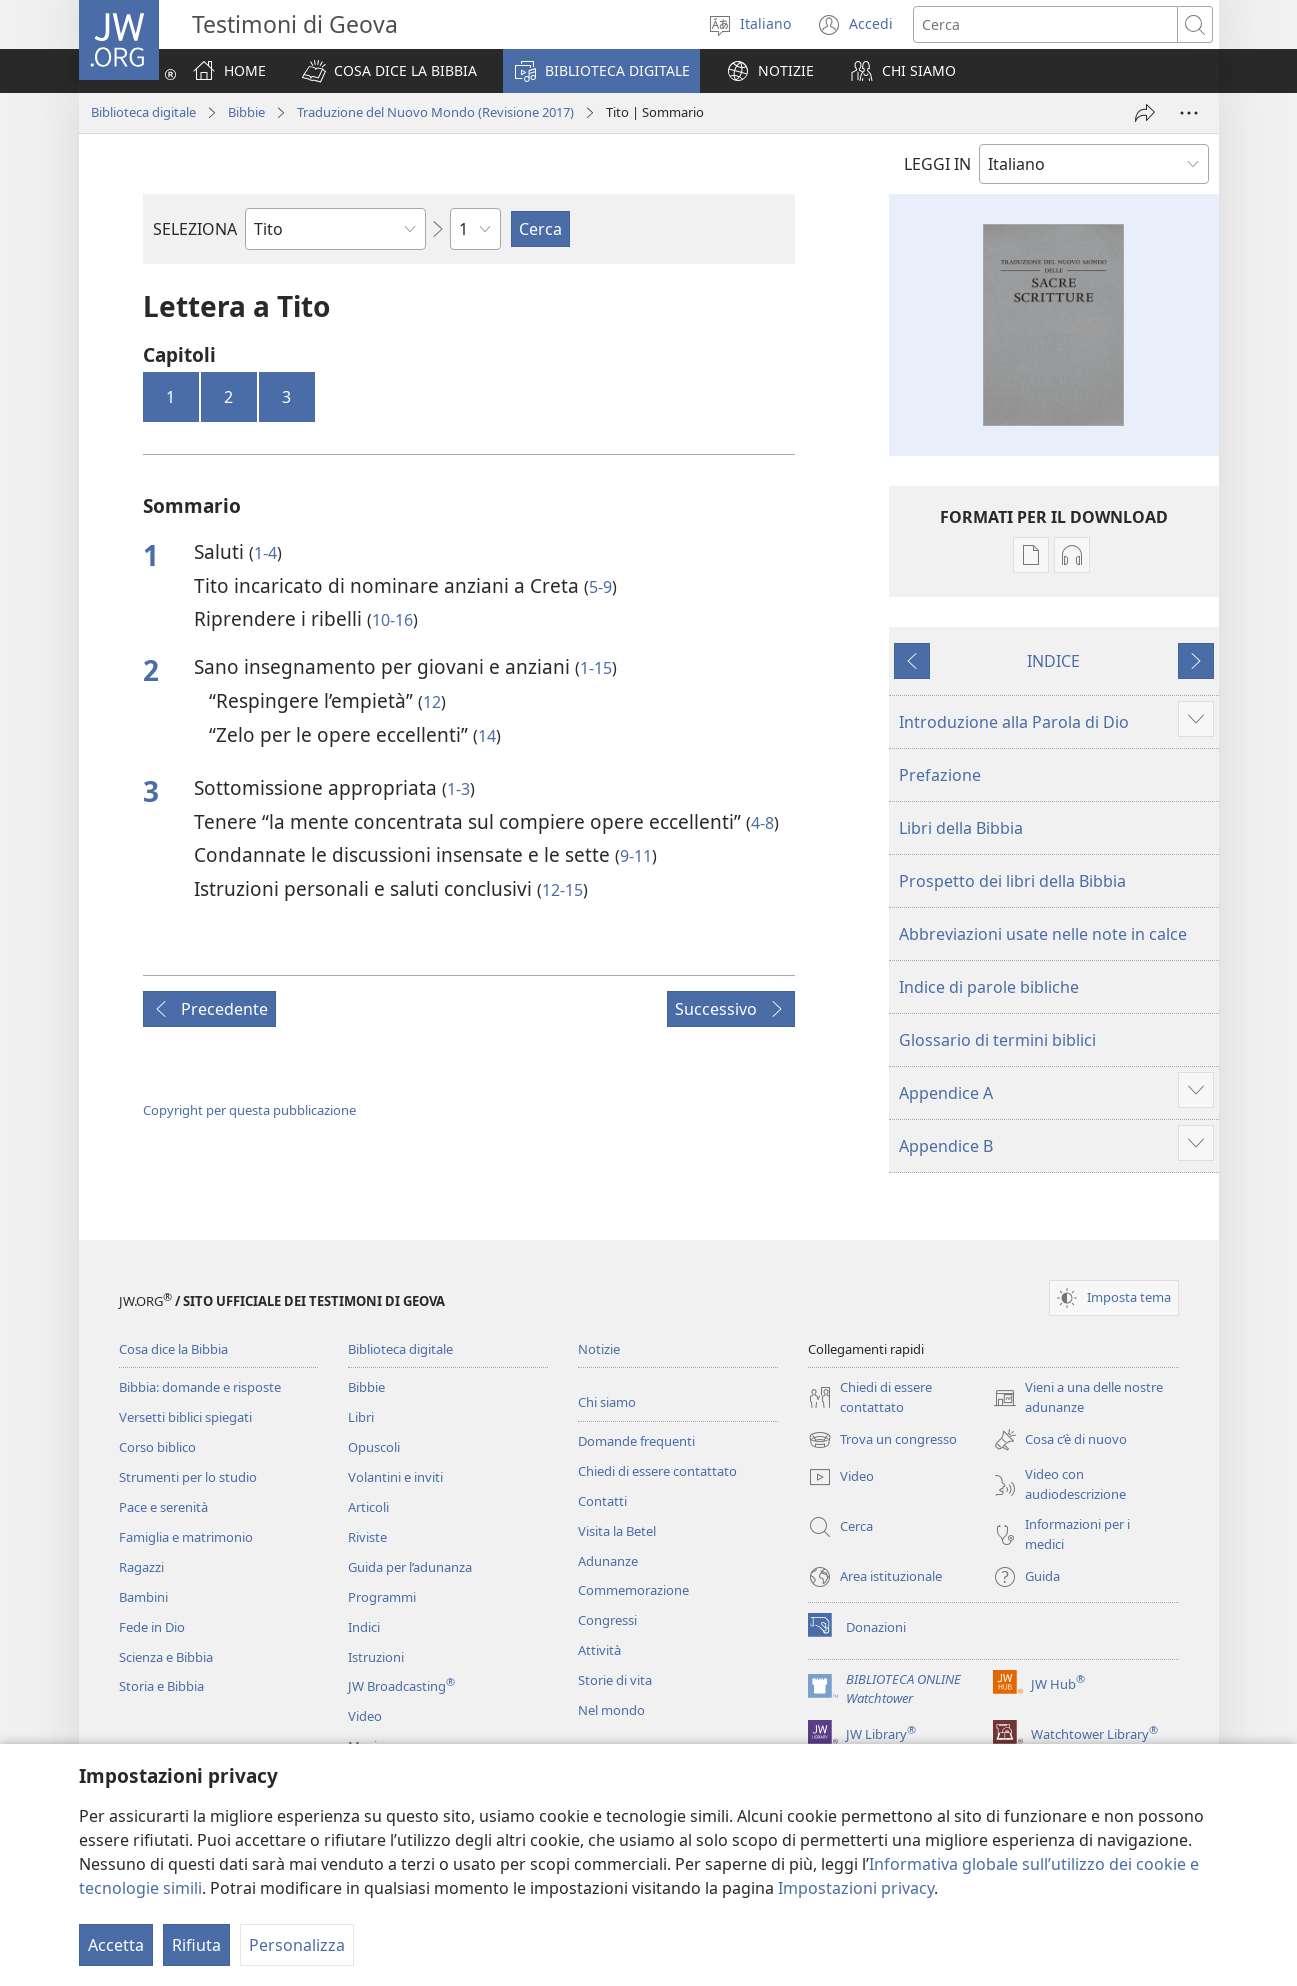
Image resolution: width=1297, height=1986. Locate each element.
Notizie (599, 1349)
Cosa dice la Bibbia (173, 1349)
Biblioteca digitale (143, 112)
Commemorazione (633, 1590)
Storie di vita (615, 1680)
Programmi (382, 1597)
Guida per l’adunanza (410, 1567)
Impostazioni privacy (856, 1888)
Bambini (143, 1597)
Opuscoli (374, 1447)
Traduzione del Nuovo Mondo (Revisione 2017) (435, 112)
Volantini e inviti (395, 1477)
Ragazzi (141, 1567)
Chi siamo (607, 1402)
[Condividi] (1145, 113)
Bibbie (246, 112)
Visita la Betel (617, 1531)
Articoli (368, 1507)
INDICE (1053, 661)
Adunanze (608, 1561)
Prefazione (940, 775)
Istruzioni (376, 1657)
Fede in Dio (152, 1627)
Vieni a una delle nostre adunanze (1078, 1398)
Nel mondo (611, 1710)
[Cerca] (1045, 24)
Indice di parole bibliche (989, 987)
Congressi (607, 1620)
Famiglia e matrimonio (186, 1537)
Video (365, 1716)
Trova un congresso (882, 1440)
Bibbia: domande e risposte (200, 1387)
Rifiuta (196, 1945)
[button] (389, 71)
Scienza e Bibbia (166, 1657)
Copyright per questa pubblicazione (249, 1110)
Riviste (367, 1537)
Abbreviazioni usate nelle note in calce (1043, 934)
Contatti (602, 1501)
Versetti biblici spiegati (185, 1417)
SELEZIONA (195, 229)
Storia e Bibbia (161, 1686)
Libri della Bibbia (961, 828)
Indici (364, 1627)
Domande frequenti (636, 1441)
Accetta (116, 1945)
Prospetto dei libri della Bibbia (1012, 881)
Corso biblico (157, 1447)
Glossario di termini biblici (997, 1040)
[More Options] (1189, 113)
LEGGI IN (937, 164)
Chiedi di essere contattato (657, 1471)
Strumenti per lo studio (188, 1477)
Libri (361, 1417)
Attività (599, 1650)
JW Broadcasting (401, 1686)
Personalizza (297, 1945)
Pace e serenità (163, 1507)
